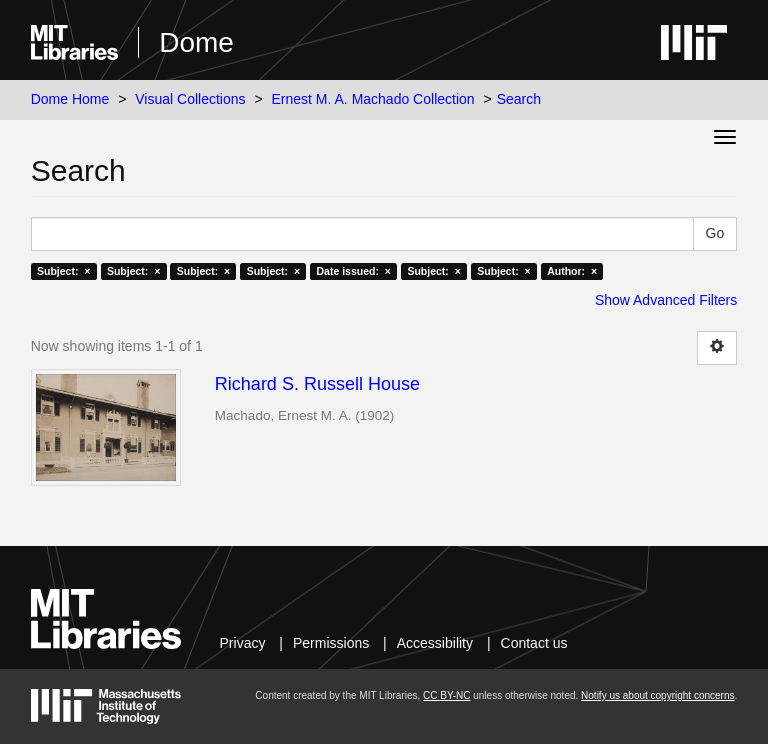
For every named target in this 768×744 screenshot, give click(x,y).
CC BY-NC (446, 695)
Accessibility (435, 643)
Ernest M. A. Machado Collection (373, 99)
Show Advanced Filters (666, 300)
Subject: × (63, 271)
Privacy (243, 643)
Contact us (534, 643)
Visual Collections (190, 99)
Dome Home (70, 99)
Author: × (572, 271)
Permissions (331, 643)
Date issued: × (354, 271)
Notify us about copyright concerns (657, 695)
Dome (196, 42)
